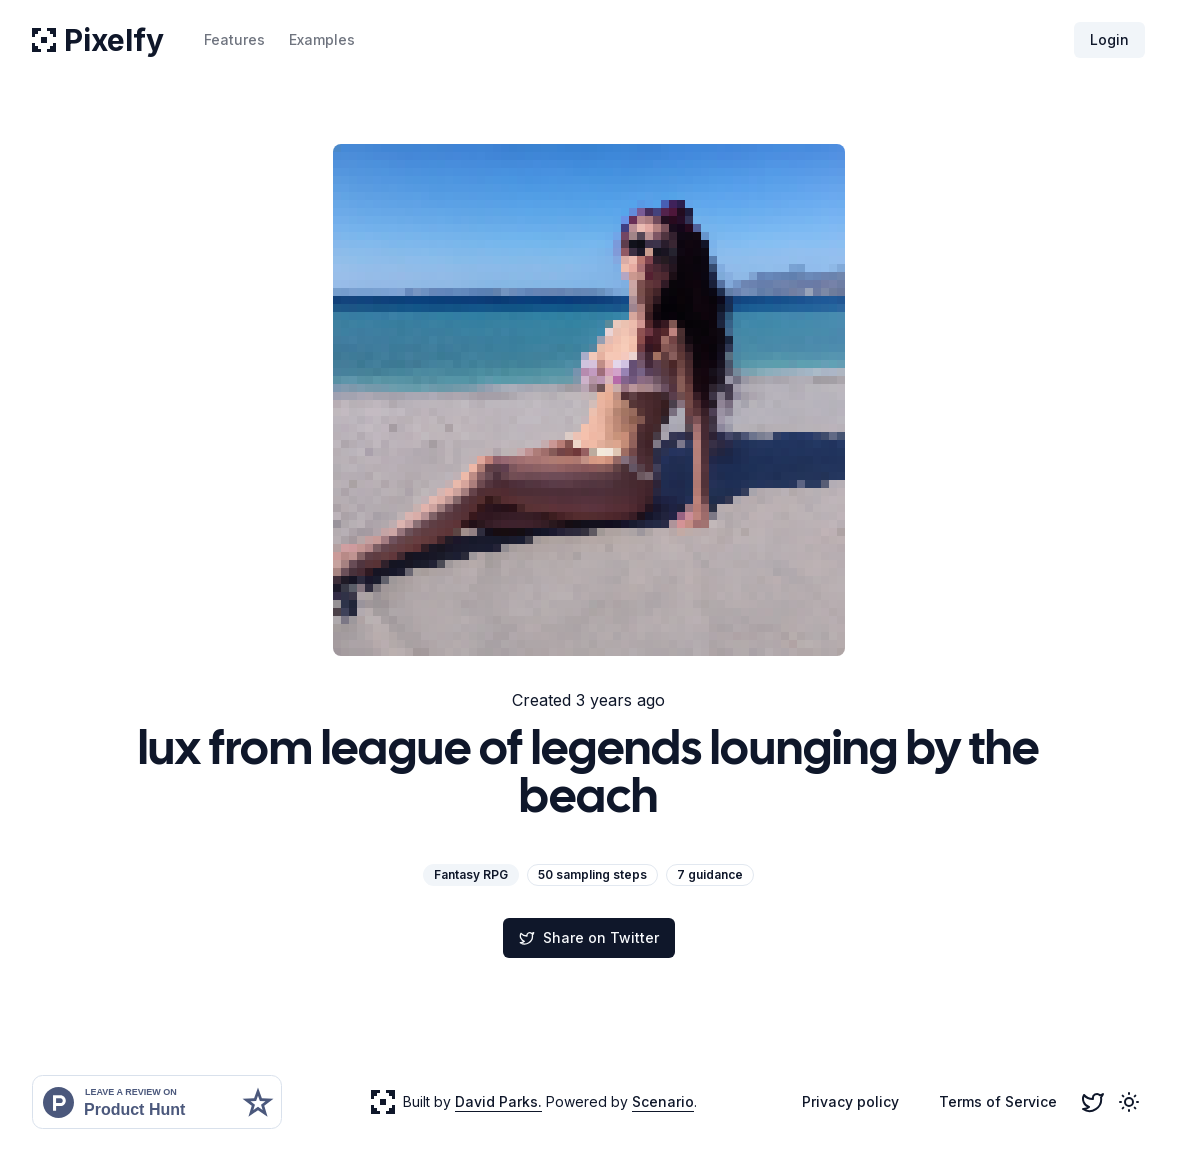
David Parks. (498, 1101)
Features (234, 39)
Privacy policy (850, 1101)
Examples (322, 39)
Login (1109, 39)
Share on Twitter (589, 937)
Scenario (663, 1101)
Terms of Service (998, 1101)
